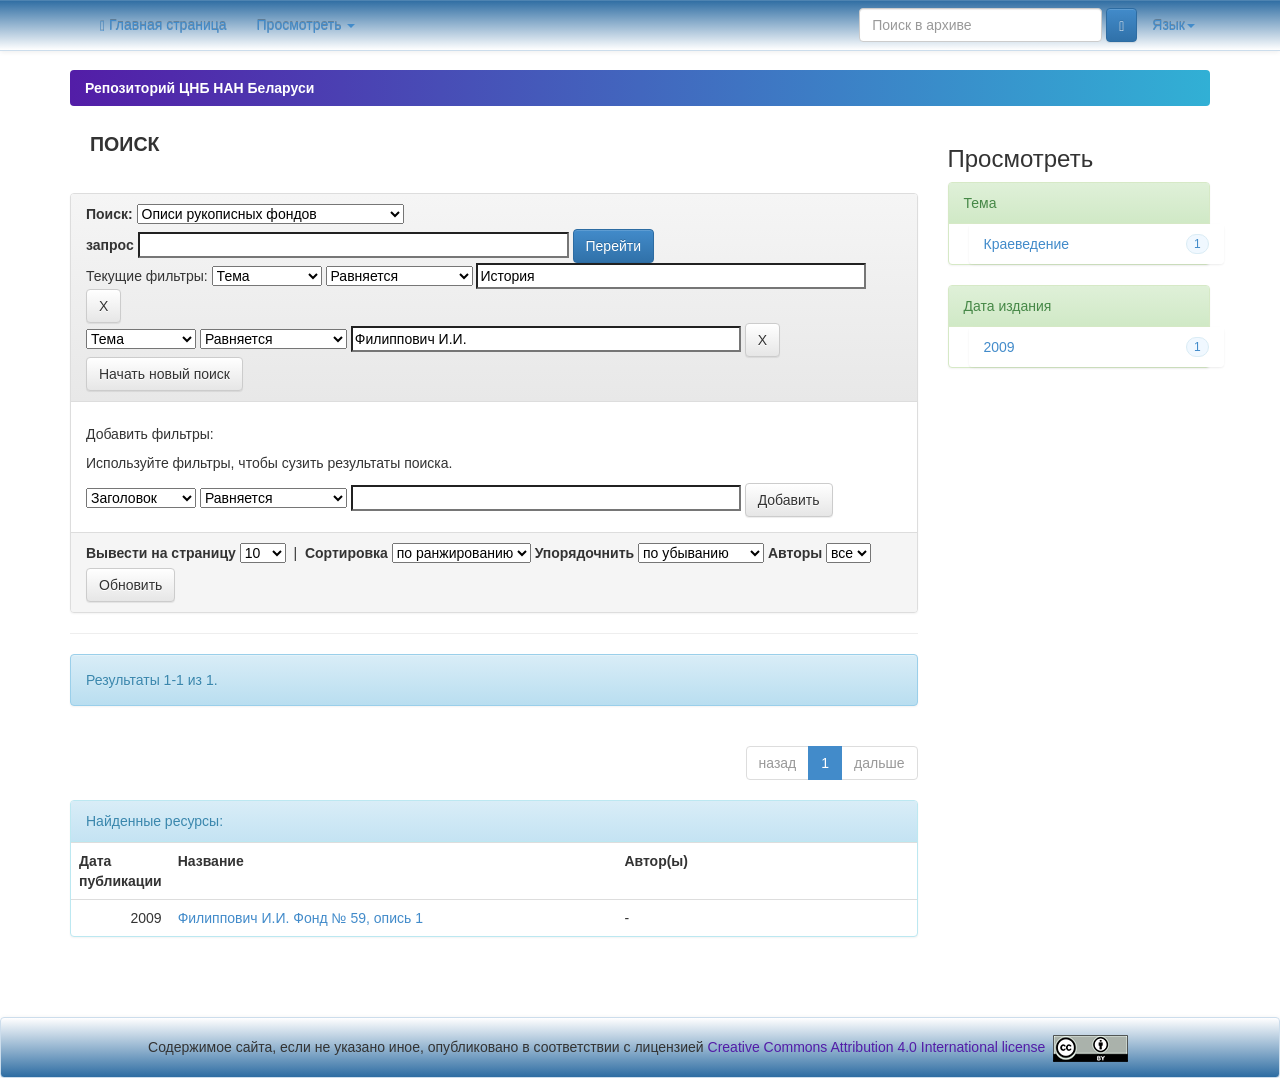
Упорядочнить (584, 553)
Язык (1173, 25)
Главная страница (163, 25)
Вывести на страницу (161, 553)
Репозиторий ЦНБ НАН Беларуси (199, 88)
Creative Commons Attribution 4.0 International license (877, 1047)
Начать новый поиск (164, 374)
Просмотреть (306, 25)
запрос (110, 245)
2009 (999, 347)
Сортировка (346, 553)
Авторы (795, 553)
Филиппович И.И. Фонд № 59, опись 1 (300, 918)
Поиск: (109, 214)
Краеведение (1027, 244)
